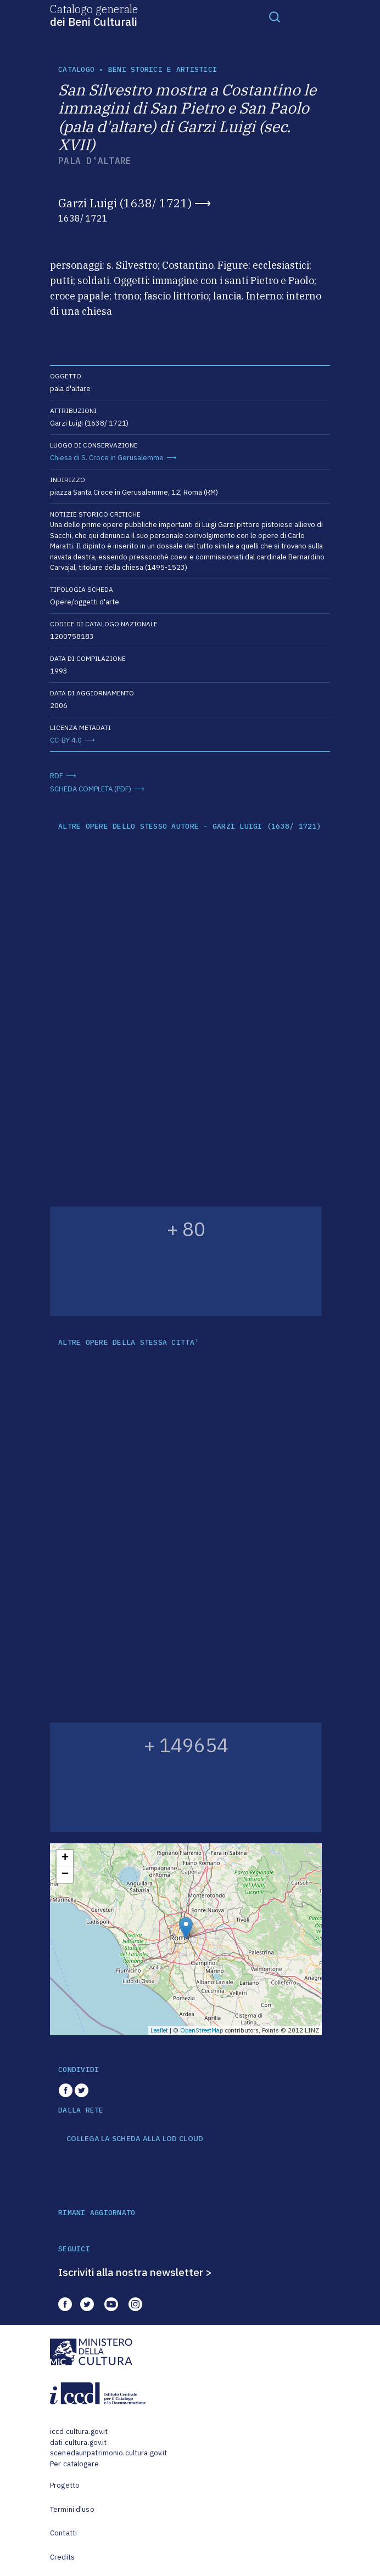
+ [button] (65, 1858)
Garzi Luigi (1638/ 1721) (125, 203)
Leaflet (159, 2030)
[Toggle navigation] (275, 16)
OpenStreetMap (201, 2030)
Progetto (65, 2485)
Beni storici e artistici (162, 69)
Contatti (63, 2533)
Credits (62, 2557)
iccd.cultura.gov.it (79, 2431)
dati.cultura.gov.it (78, 2442)
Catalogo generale (94, 15)
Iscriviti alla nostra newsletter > (135, 2272)
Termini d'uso (72, 2509)
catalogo (76, 69)
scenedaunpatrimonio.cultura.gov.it (108, 2453)
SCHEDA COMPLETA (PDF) (90, 789)
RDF (56, 775)
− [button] (65, 1874)
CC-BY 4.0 (66, 740)
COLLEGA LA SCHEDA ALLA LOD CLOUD (134, 2139)
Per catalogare (74, 2464)
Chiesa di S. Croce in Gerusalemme (107, 457)
